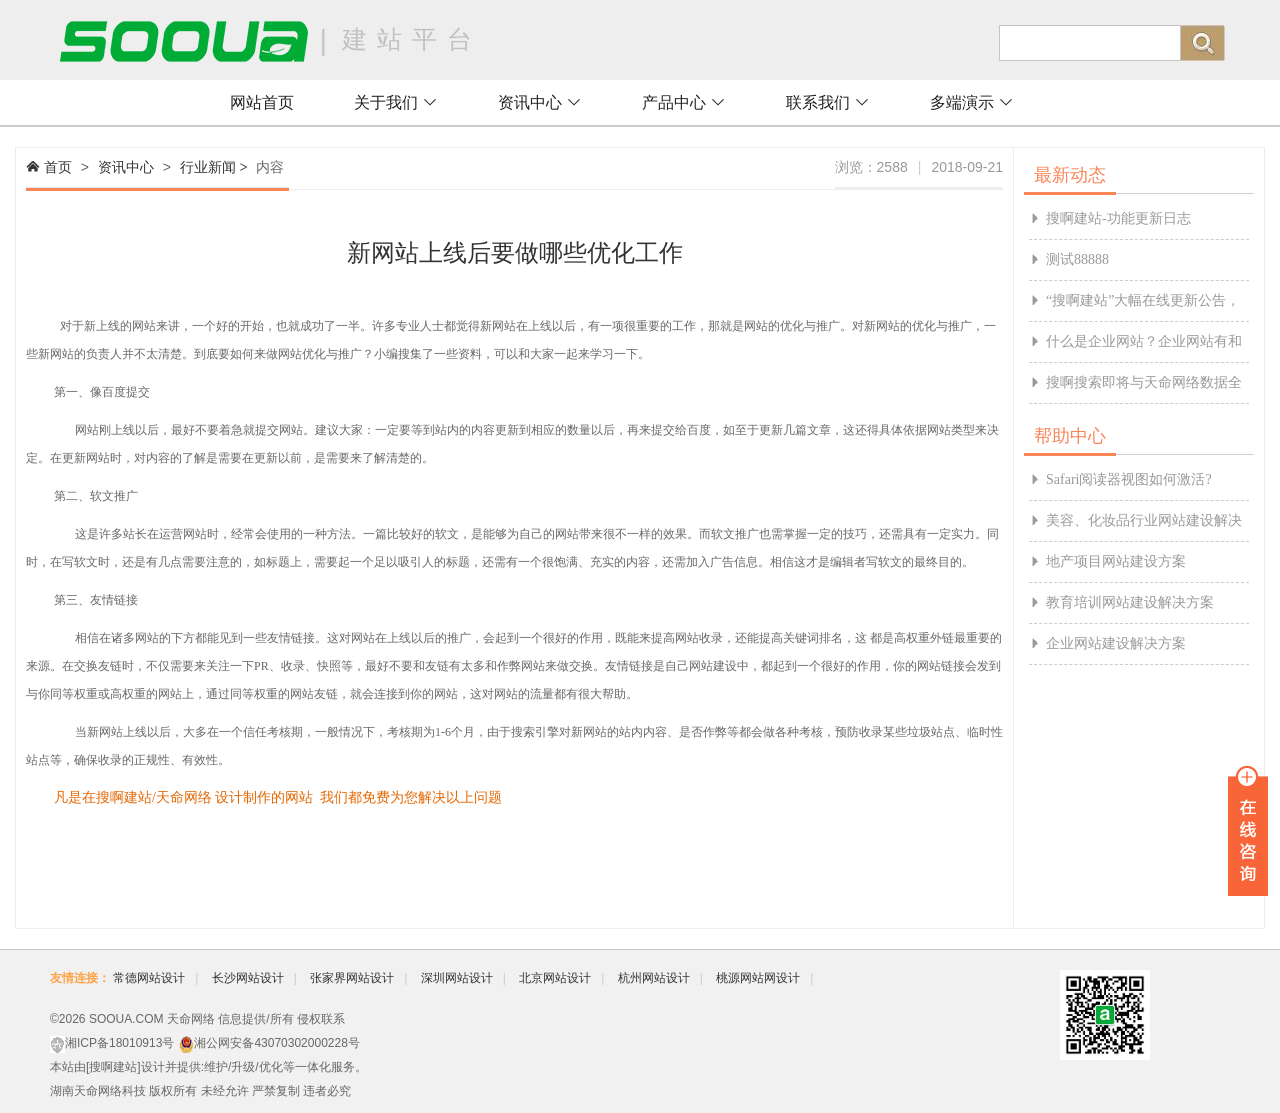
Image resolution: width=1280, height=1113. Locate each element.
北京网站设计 (555, 978)
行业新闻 (208, 167)
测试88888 (1077, 259)
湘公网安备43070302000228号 (276, 1043)
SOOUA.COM (126, 1019)
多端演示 (972, 102)
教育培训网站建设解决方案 (1130, 602)
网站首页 (262, 102)
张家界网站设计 (352, 978)
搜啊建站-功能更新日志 (1118, 218)
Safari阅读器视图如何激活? (1129, 479)
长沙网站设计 (248, 978)
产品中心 (684, 102)
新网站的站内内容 (619, 732)
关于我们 (396, 102)
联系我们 (828, 102)
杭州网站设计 (654, 978)
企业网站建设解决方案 (1116, 643)
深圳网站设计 (457, 978)
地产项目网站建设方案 (1116, 561)
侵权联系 (321, 1019)
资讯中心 (540, 102)
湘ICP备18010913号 (119, 1043)
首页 (58, 167)
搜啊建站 (113, 1067)
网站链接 (941, 666)
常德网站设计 (149, 978)
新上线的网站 (120, 326)
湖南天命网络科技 (98, 1091)
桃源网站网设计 (758, 978)
